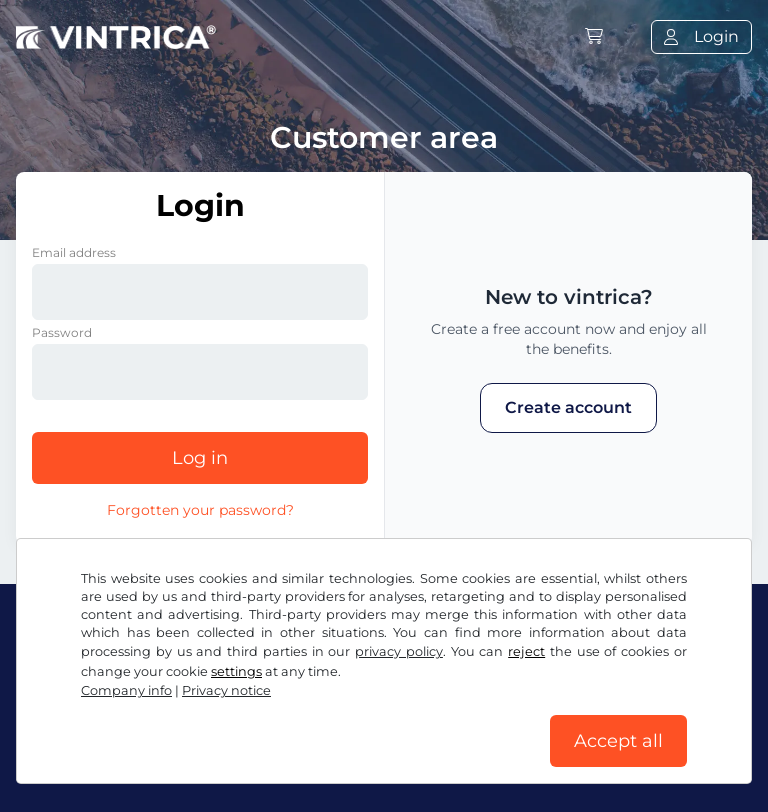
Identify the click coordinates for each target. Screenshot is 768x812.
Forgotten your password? (200, 510)
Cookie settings (568, 719)
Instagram (181, 675)
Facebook (66, 675)
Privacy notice (437, 719)
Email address (74, 252)
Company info (72, 759)
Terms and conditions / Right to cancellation (192, 719)
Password (62, 332)
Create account (568, 407)
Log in (200, 458)
